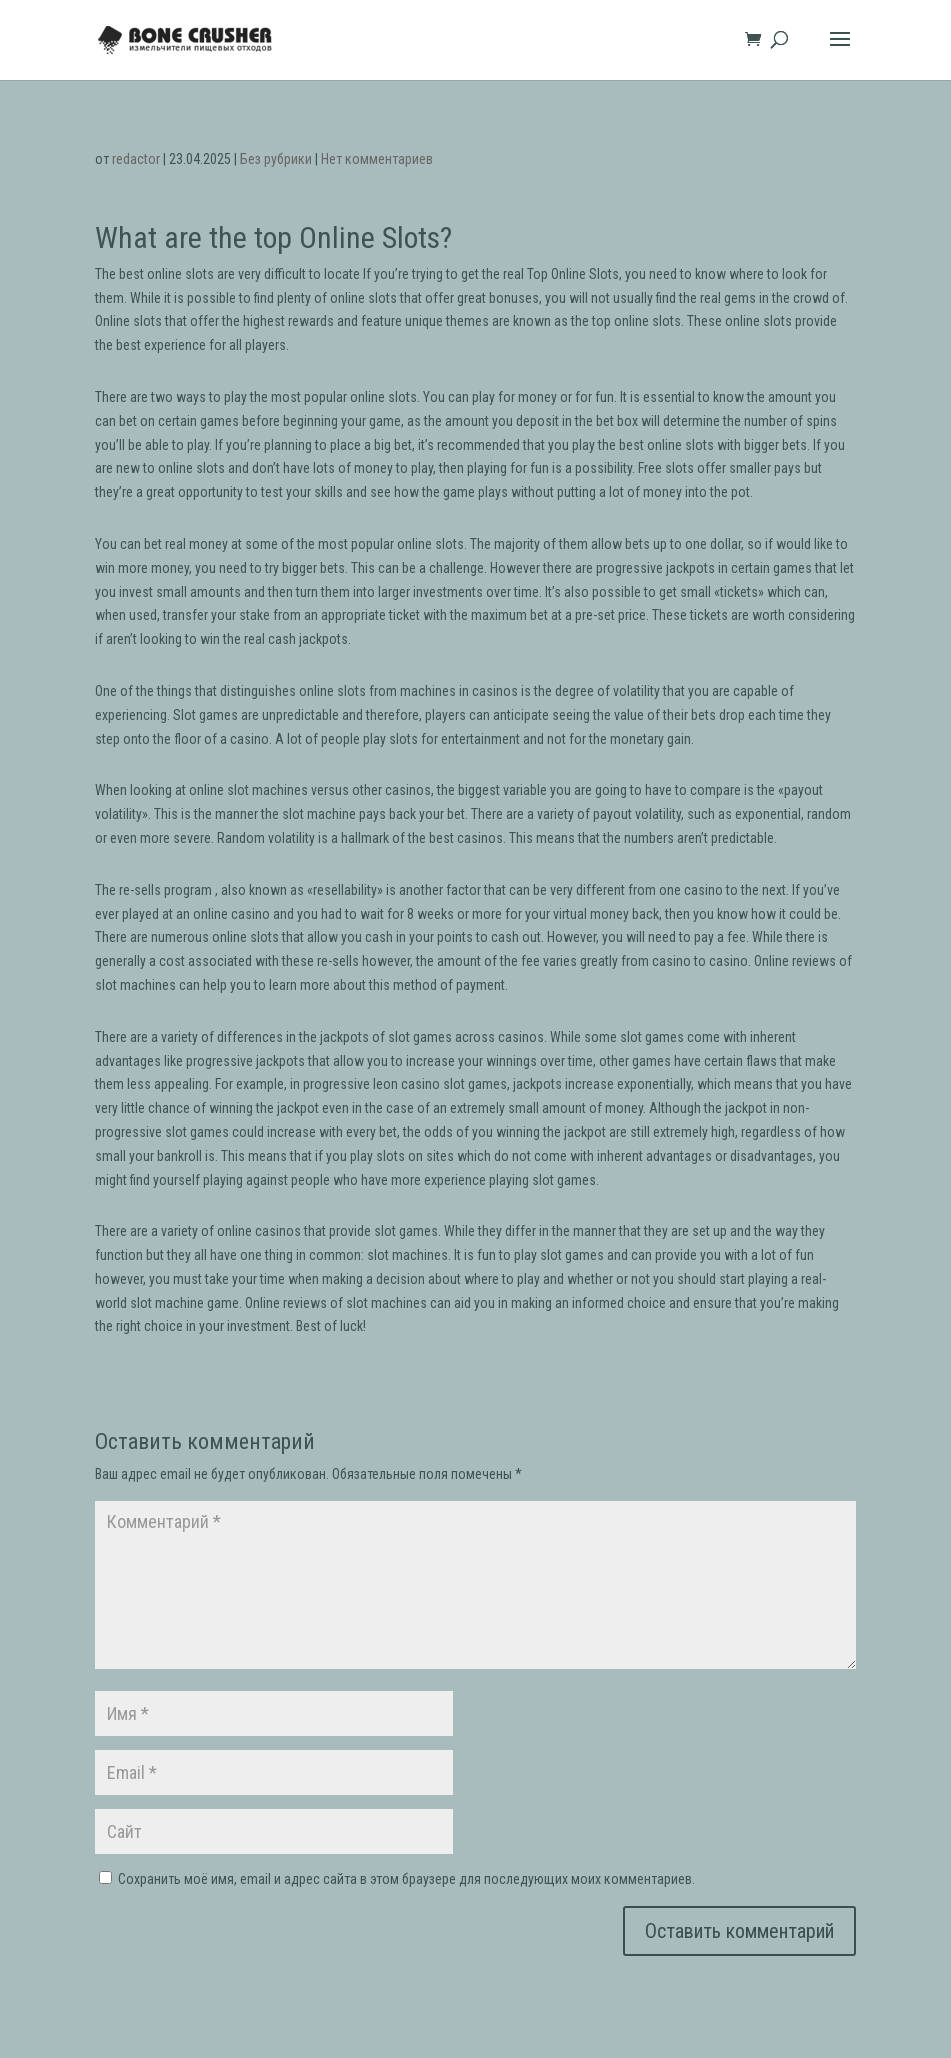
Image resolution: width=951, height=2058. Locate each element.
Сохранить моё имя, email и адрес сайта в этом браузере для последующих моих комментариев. (406, 1879)
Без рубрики (276, 159)
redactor (136, 159)
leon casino (406, 1084)
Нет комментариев (377, 159)
